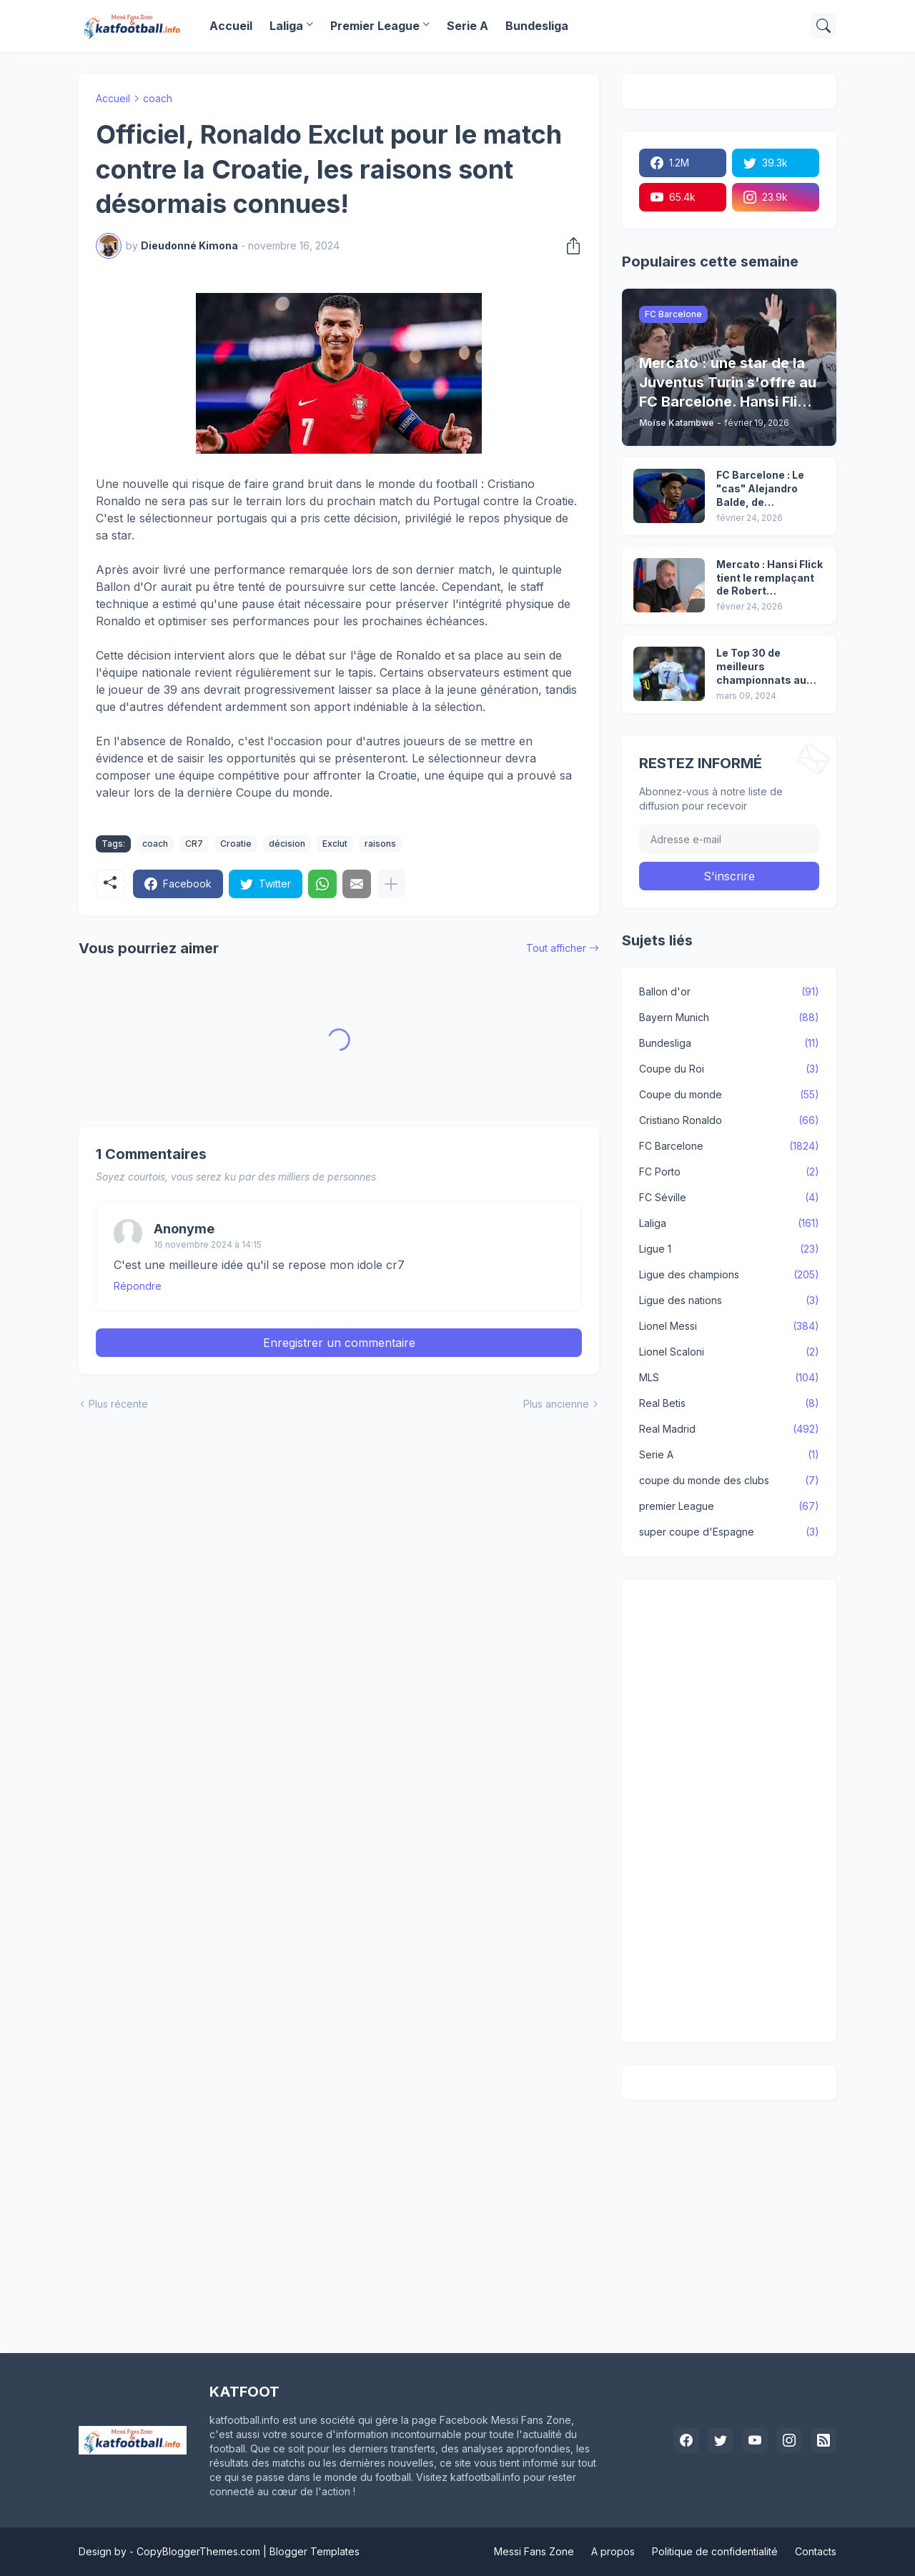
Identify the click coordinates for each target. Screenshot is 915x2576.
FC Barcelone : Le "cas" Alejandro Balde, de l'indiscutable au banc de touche (760, 489)
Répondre (138, 1286)
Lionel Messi (729, 1326)
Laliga (286, 26)
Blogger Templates (314, 2551)
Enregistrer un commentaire (339, 1343)
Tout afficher (556, 948)
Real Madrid (729, 1429)
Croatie (236, 843)
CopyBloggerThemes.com (198, 2551)
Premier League (375, 26)
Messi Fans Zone (534, 2551)
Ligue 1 (729, 1249)
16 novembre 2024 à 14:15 (208, 1244)
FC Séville (729, 1197)
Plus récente (118, 1404)
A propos (613, 2551)
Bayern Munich (729, 1017)
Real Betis (729, 1403)
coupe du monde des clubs (729, 1480)
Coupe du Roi (729, 1069)
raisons (380, 843)
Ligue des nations (729, 1300)
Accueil (230, 26)
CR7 (194, 843)
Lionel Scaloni (729, 1352)
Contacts (815, 2551)
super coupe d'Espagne (729, 1532)
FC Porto (729, 1172)
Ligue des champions (729, 1275)
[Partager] (569, 246)
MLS (729, 1378)
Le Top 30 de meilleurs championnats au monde (761, 667)
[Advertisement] (729, 1810)
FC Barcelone (729, 1146)
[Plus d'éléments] (391, 884)
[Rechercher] (823, 26)
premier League (729, 1506)
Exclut (334, 843)
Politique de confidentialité (715, 2551)
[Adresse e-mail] (729, 839)
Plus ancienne (556, 1404)
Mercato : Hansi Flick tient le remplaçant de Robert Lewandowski (769, 578)
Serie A (467, 26)
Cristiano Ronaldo (729, 1120)
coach (157, 98)
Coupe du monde (729, 1095)
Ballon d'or (729, 992)
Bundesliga (536, 26)
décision (287, 843)
